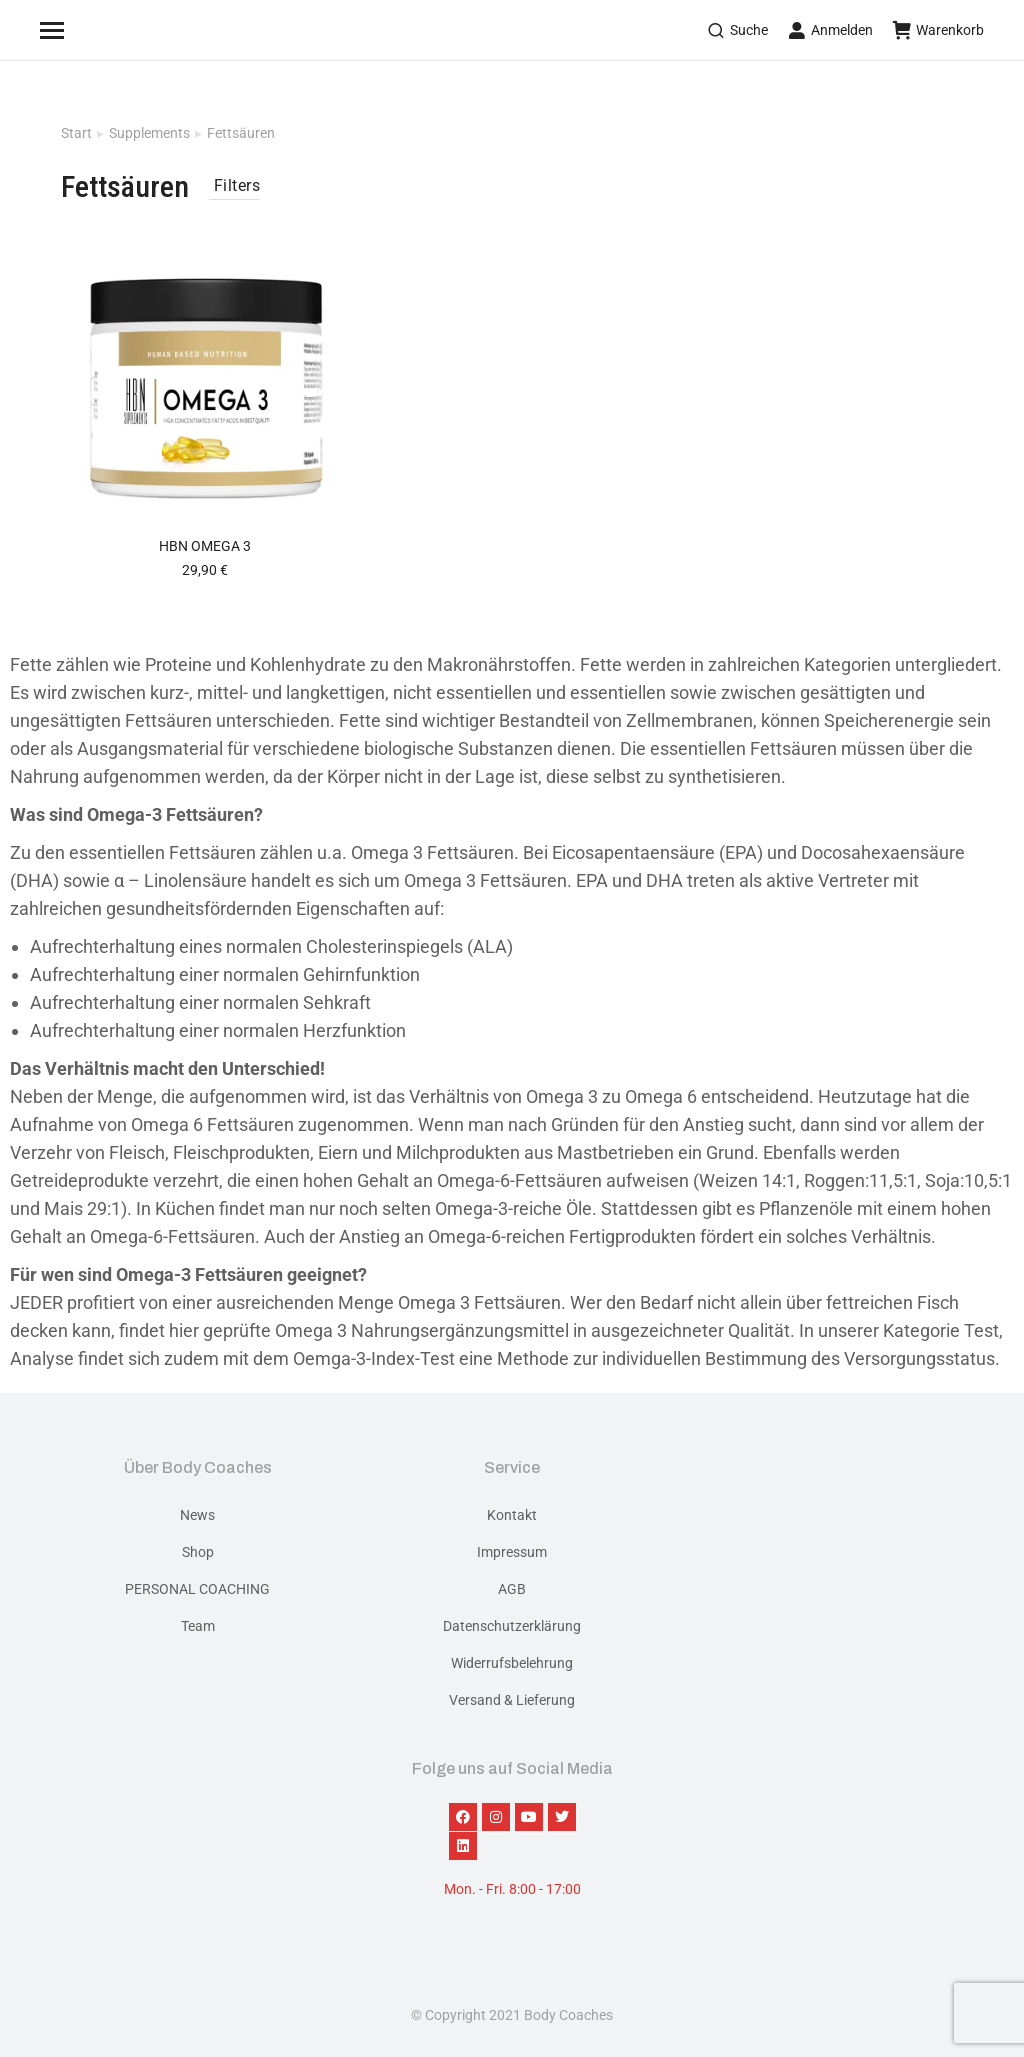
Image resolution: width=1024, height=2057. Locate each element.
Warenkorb (938, 30)
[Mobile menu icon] (77, 30)
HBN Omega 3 (205, 546)
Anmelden (830, 30)
